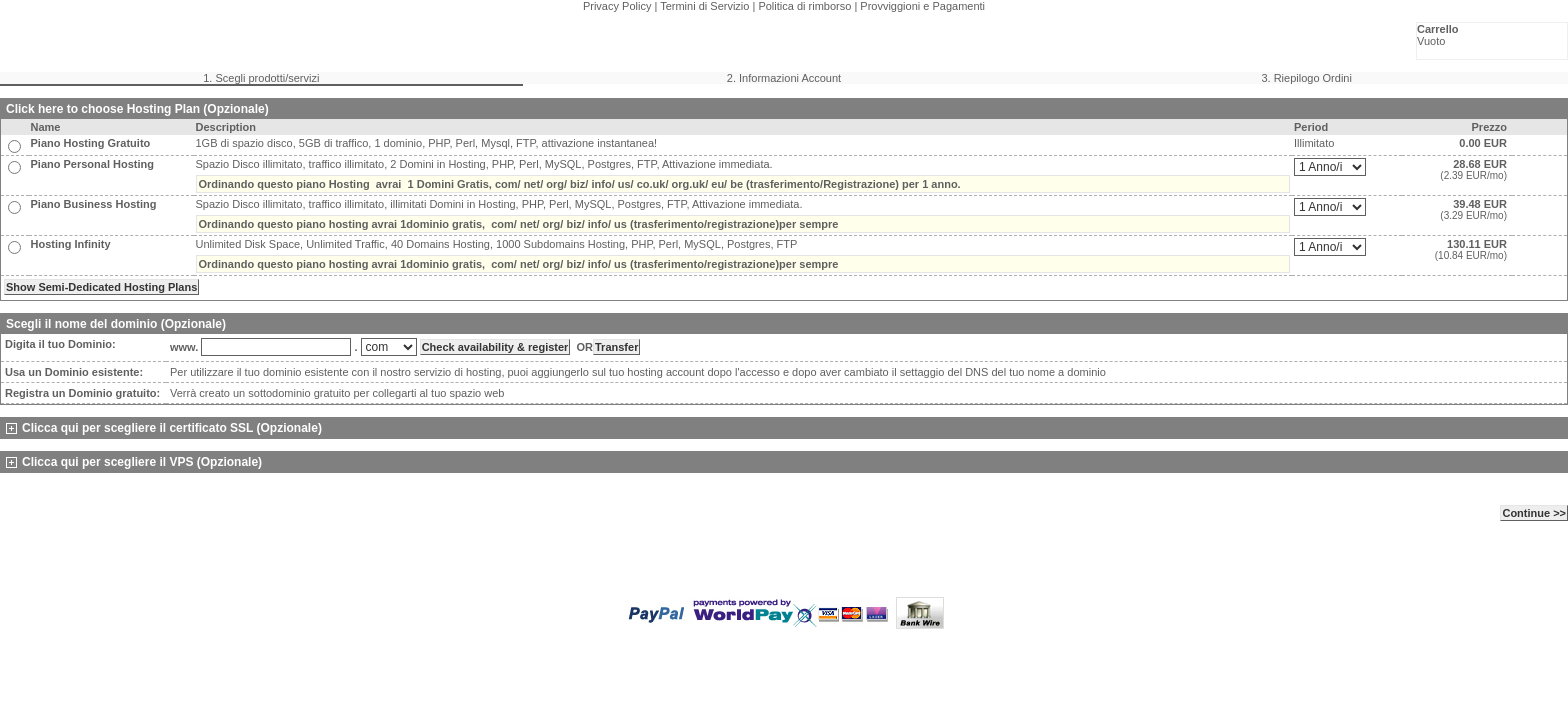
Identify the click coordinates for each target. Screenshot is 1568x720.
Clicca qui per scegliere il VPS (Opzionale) (134, 462)
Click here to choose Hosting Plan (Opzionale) (137, 109)
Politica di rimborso (804, 6)
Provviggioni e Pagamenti (922, 6)
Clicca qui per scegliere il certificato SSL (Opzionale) (164, 428)
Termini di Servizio (704, 6)
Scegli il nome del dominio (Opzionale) (116, 324)
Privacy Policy (617, 6)
